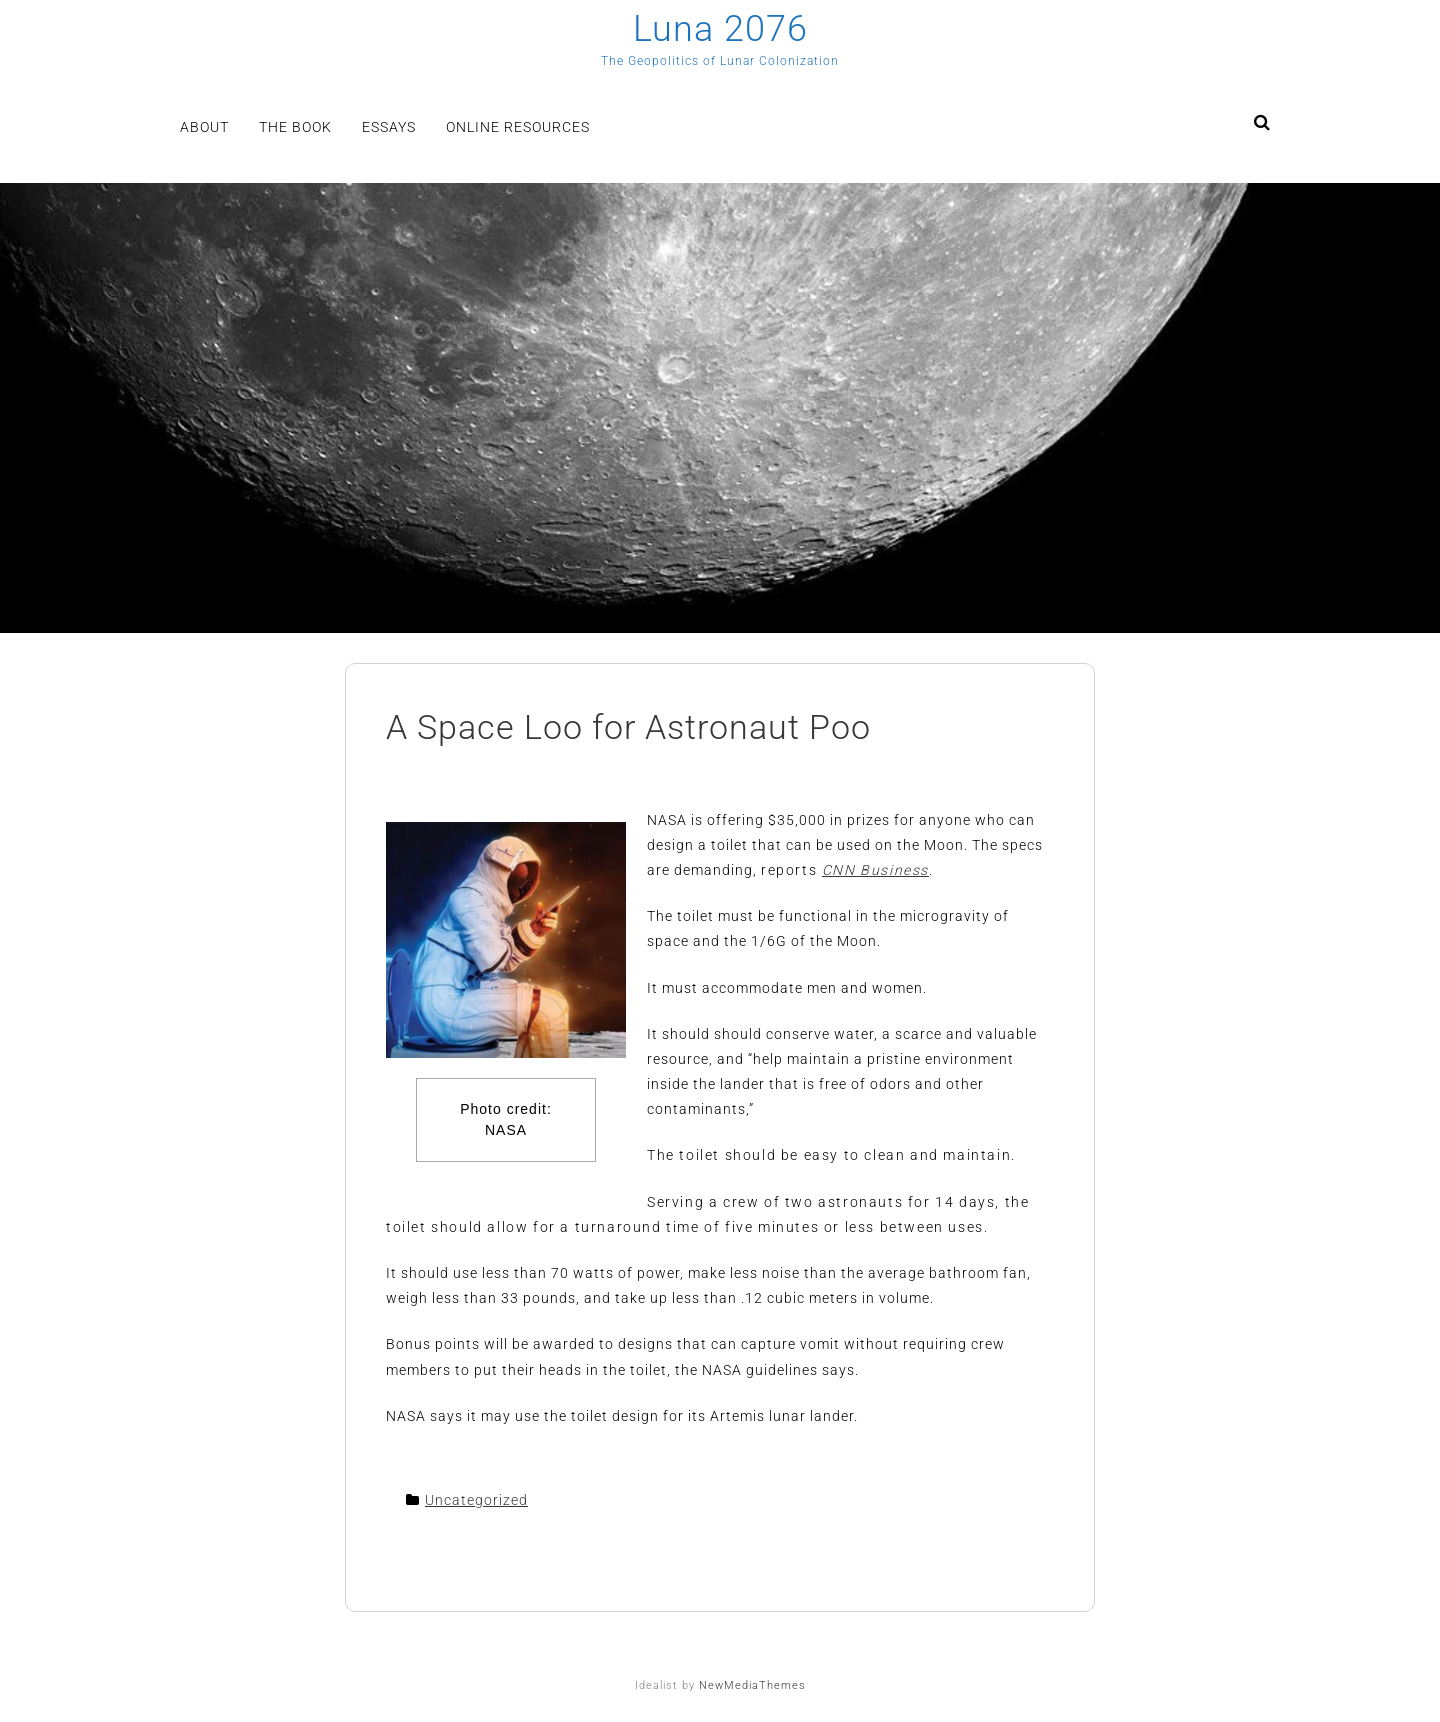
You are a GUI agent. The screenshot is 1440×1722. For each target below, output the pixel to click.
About (204, 127)
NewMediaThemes (752, 1685)
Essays (389, 127)
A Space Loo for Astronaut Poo (628, 727)
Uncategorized (476, 1500)
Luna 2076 (720, 29)
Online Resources (518, 127)
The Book (295, 127)
